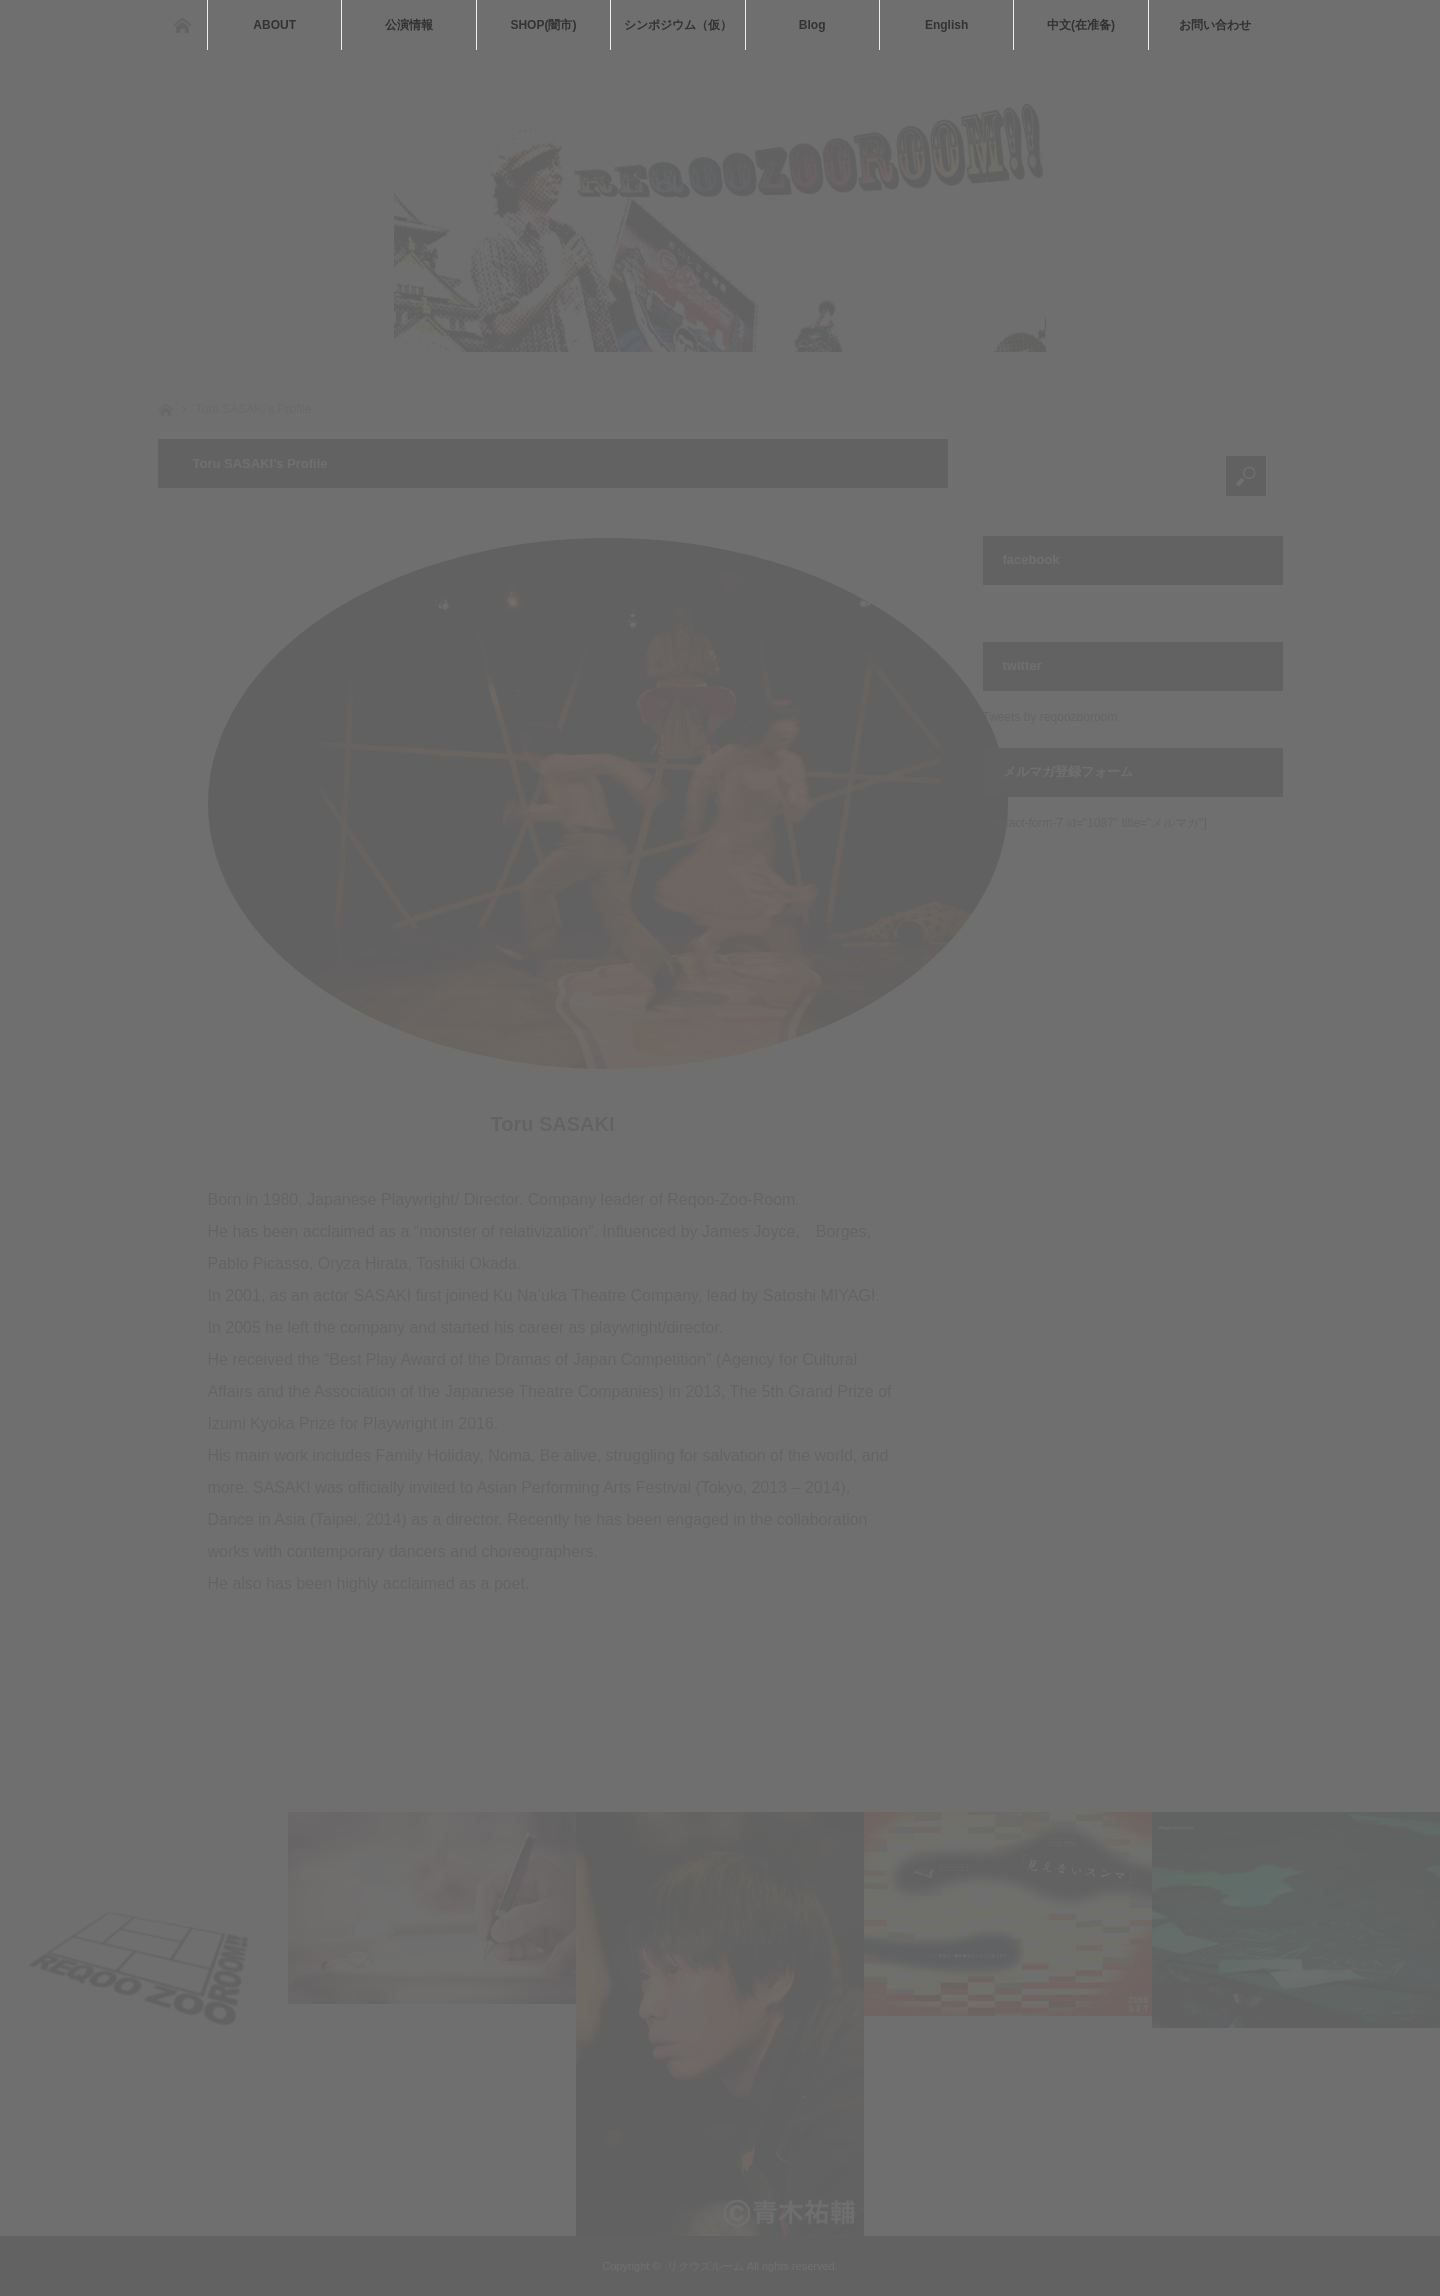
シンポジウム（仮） (678, 25)
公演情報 (409, 25)
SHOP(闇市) (543, 25)
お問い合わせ (1215, 25)
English (946, 25)
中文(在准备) (1081, 25)
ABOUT (274, 25)
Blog (812, 25)
